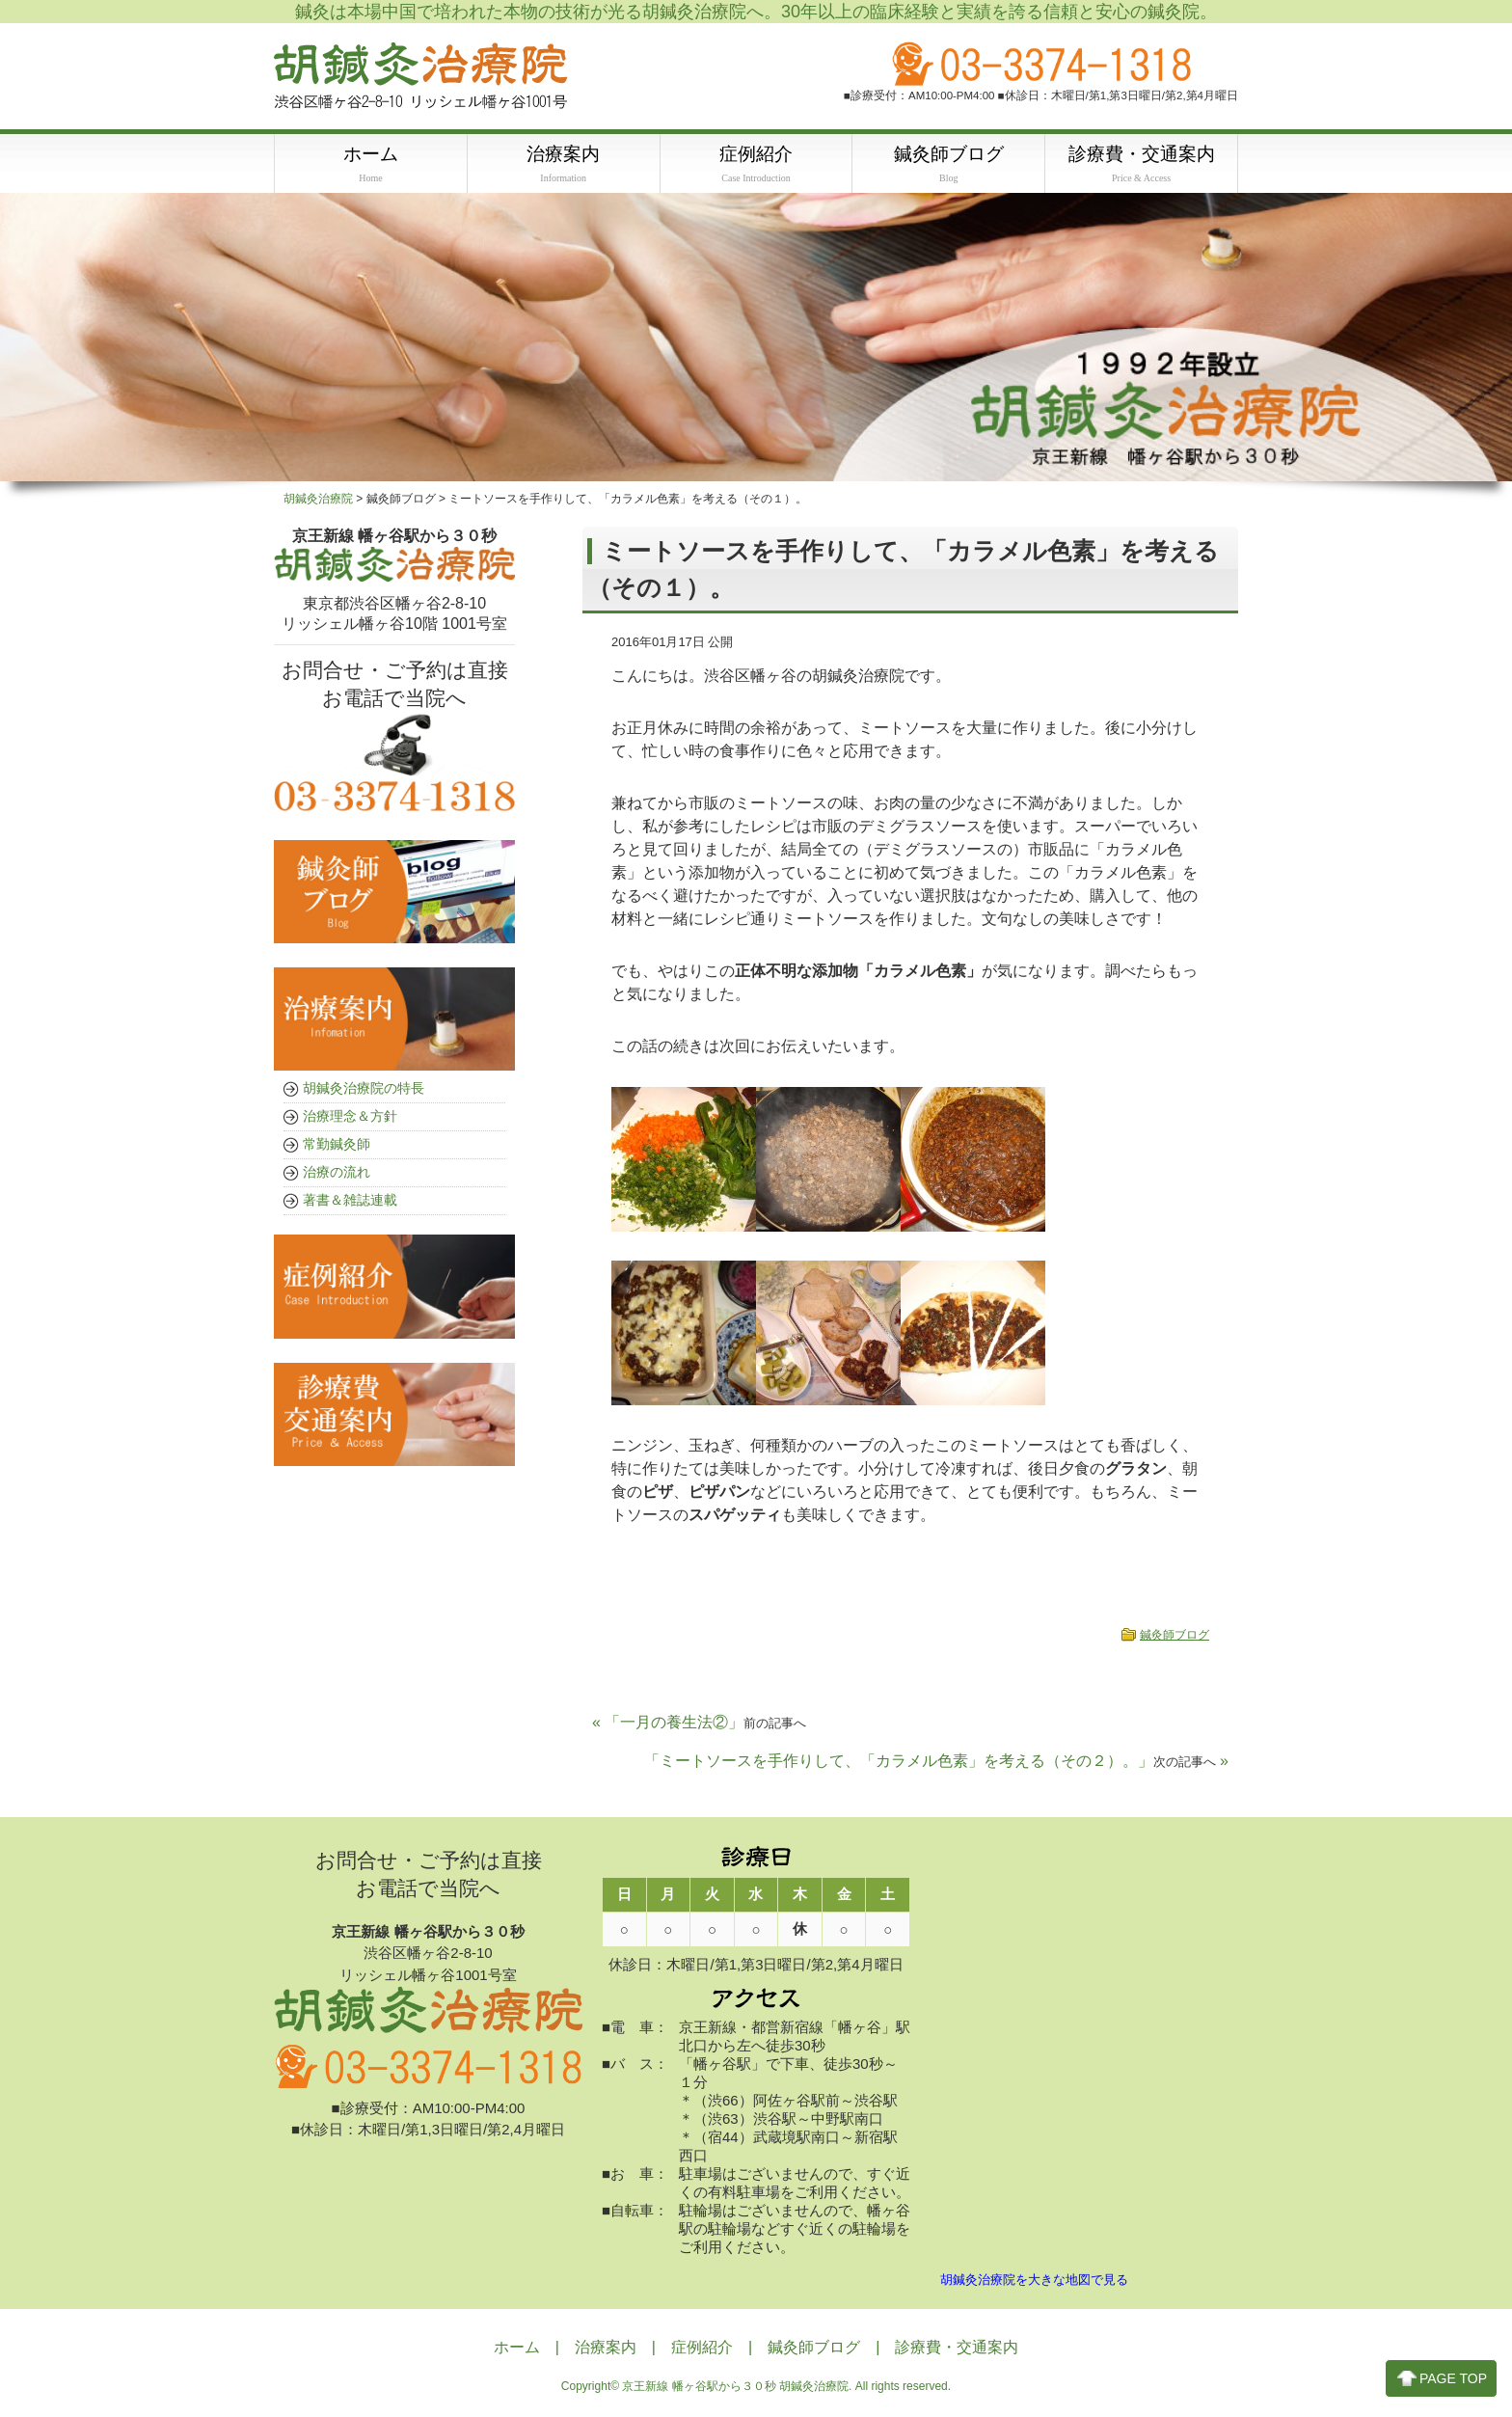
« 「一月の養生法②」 (699, 1725)
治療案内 (605, 2350)
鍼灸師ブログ (1174, 1637)
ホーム (517, 2350)
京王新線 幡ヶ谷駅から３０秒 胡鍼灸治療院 (735, 2389)
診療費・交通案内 (956, 2350)
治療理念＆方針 (350, 1119)
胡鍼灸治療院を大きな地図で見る (1034, 2283)
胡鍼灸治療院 (318, 501)
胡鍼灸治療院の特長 (363, 1091)
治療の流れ (336, 1174)
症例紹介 (702, 2350)
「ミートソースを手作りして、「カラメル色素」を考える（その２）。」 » (936, 1763)
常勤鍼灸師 (336, 1146)
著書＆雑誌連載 (350, 1202)
